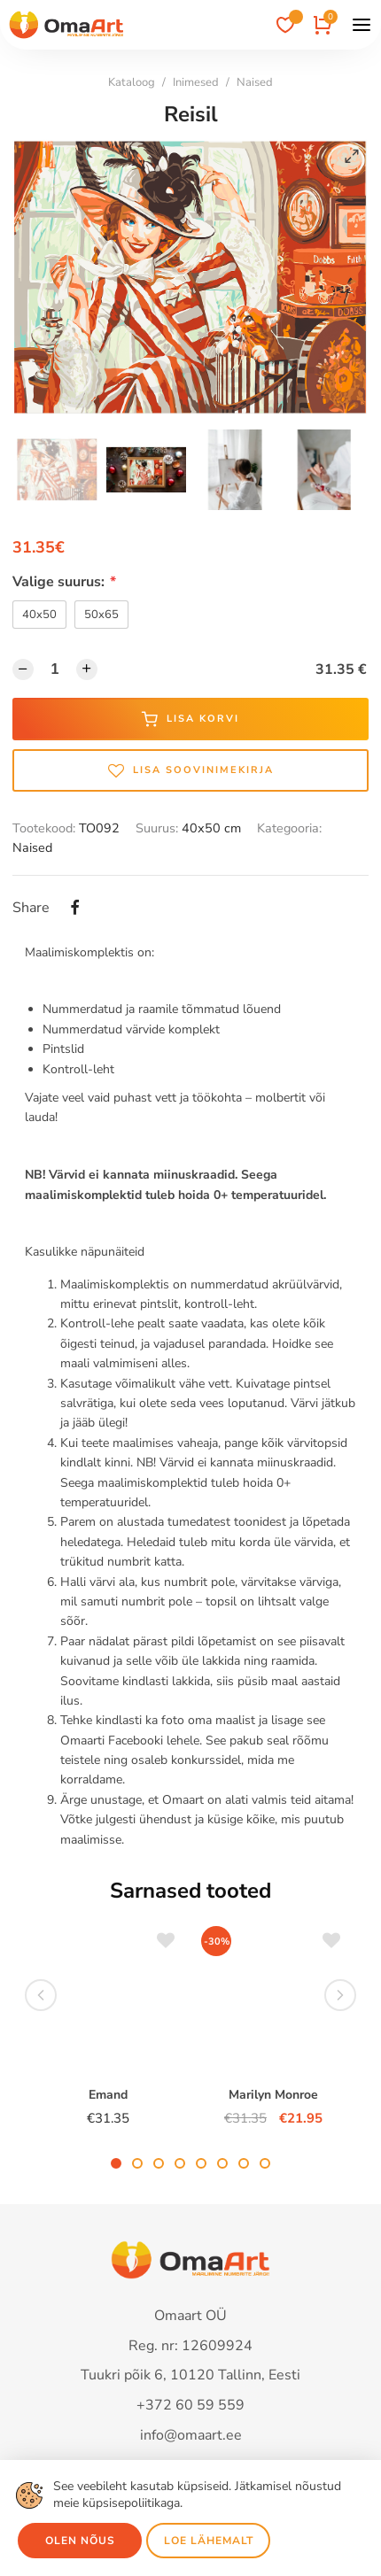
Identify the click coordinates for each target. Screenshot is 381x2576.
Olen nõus (80, 2540)
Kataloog (131, 82)
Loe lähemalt (208, 2540)
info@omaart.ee (191, 2435)
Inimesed (196, 82)
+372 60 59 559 (190, 2405)
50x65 (101, 615)
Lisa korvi (190, 719)
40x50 (39, 615)
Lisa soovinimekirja (191, 770)
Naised (255, 82)
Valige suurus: (64, 582)
